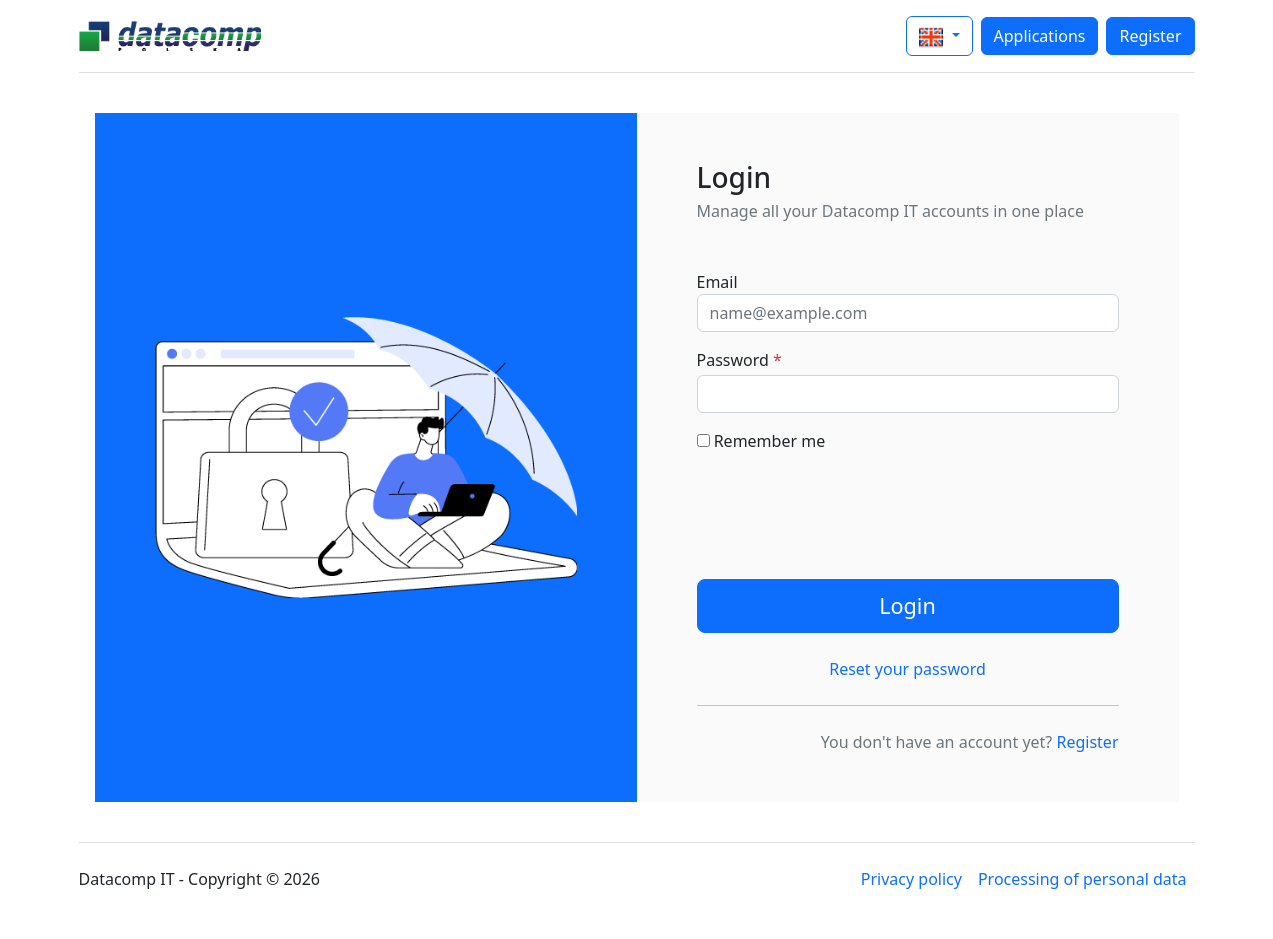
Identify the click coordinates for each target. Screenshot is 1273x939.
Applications (1040, 36)
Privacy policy (911, 879)
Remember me (761, 441)
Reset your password (907, 669)
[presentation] (849, 508)
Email (717, 282)
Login (907, 605)
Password (739, 360)
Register (1150, 36)
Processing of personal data (1082, 879)
